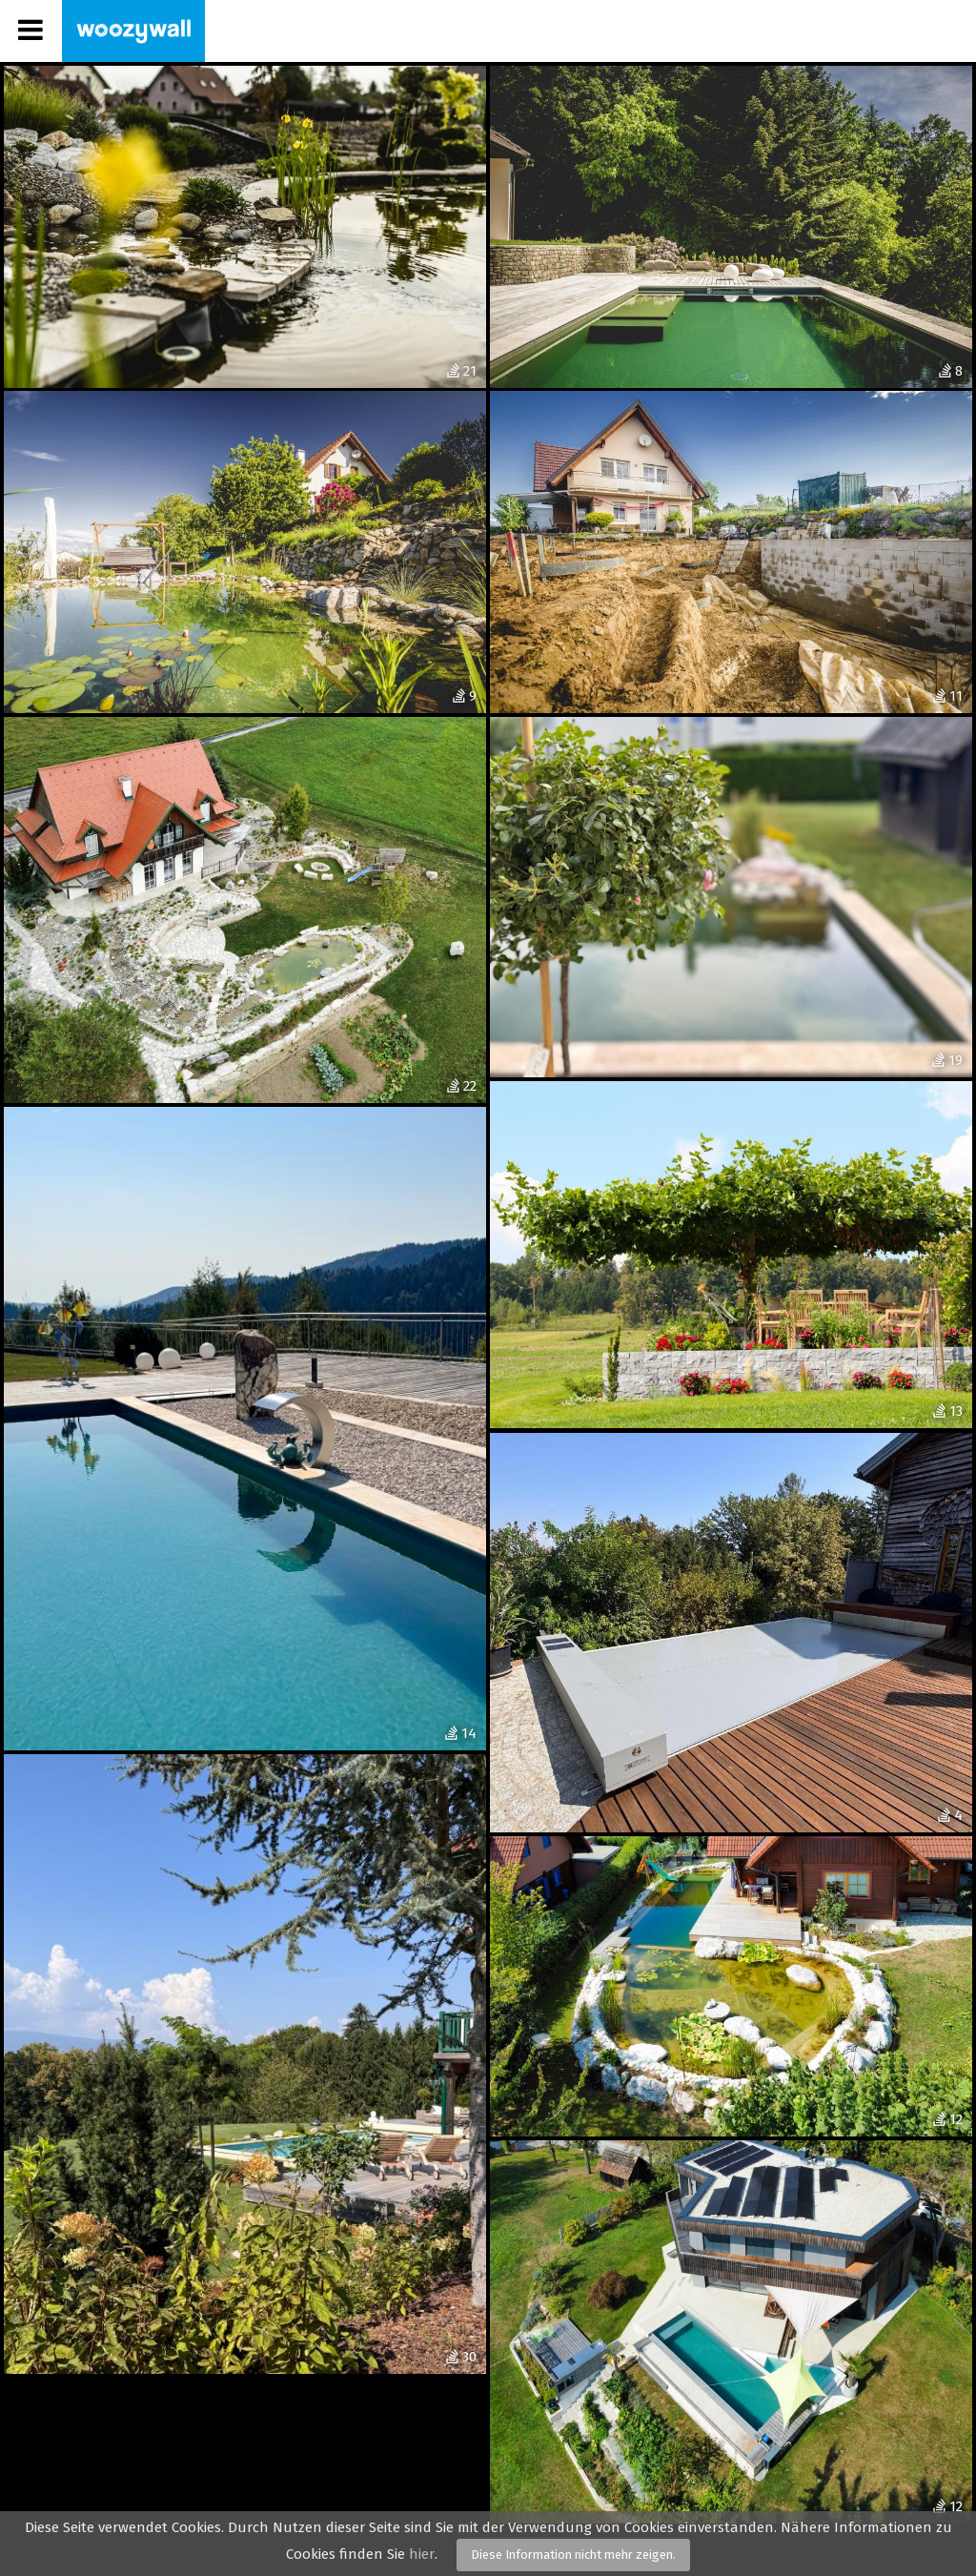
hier (422, 2554)
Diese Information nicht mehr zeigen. (573, 2554)
